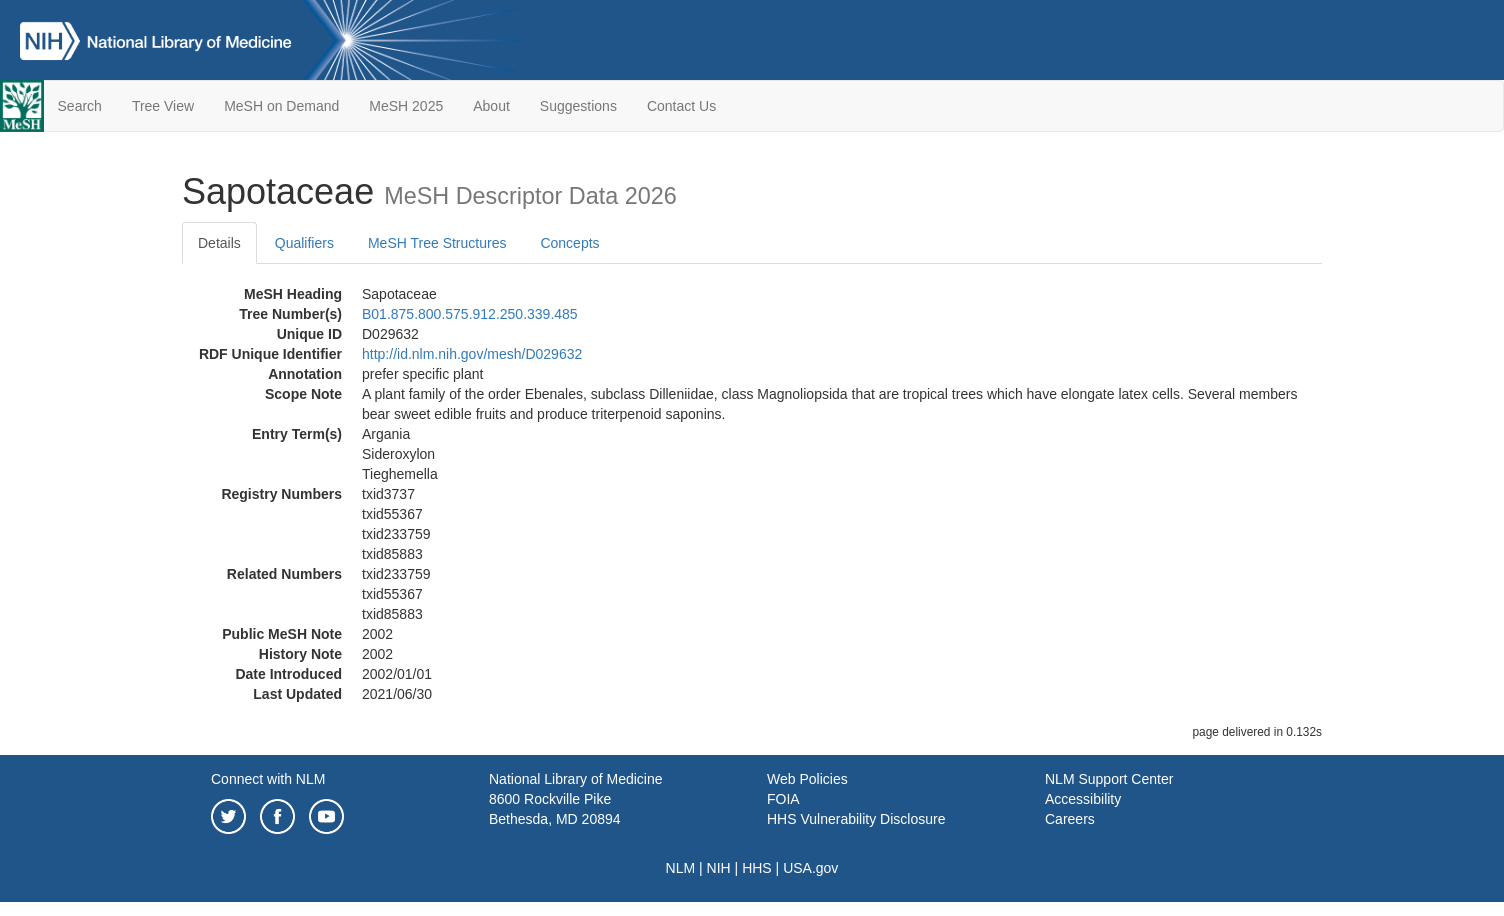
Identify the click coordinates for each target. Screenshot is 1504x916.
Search (80, 106)
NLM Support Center (1109, 779)
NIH (719, 868)
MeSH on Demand (281, 106)
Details (219, 243)
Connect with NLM (268, 779)
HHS (757, 868)
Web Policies (807, 779)
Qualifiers (304, 243)
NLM (681, 868)
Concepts (569, 243)
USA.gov (810, 868)
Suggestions (578, 106)
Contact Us (681, 106)
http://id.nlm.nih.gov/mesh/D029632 (472, 354)
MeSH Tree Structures (437, 243)
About (491, 106)
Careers (1070, 819)
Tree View (163, 106)
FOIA (783, 799)
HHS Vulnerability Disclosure (856, 819)
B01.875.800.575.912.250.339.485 (470, 314)
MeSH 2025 (406, 106)
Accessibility (1083, 799)
